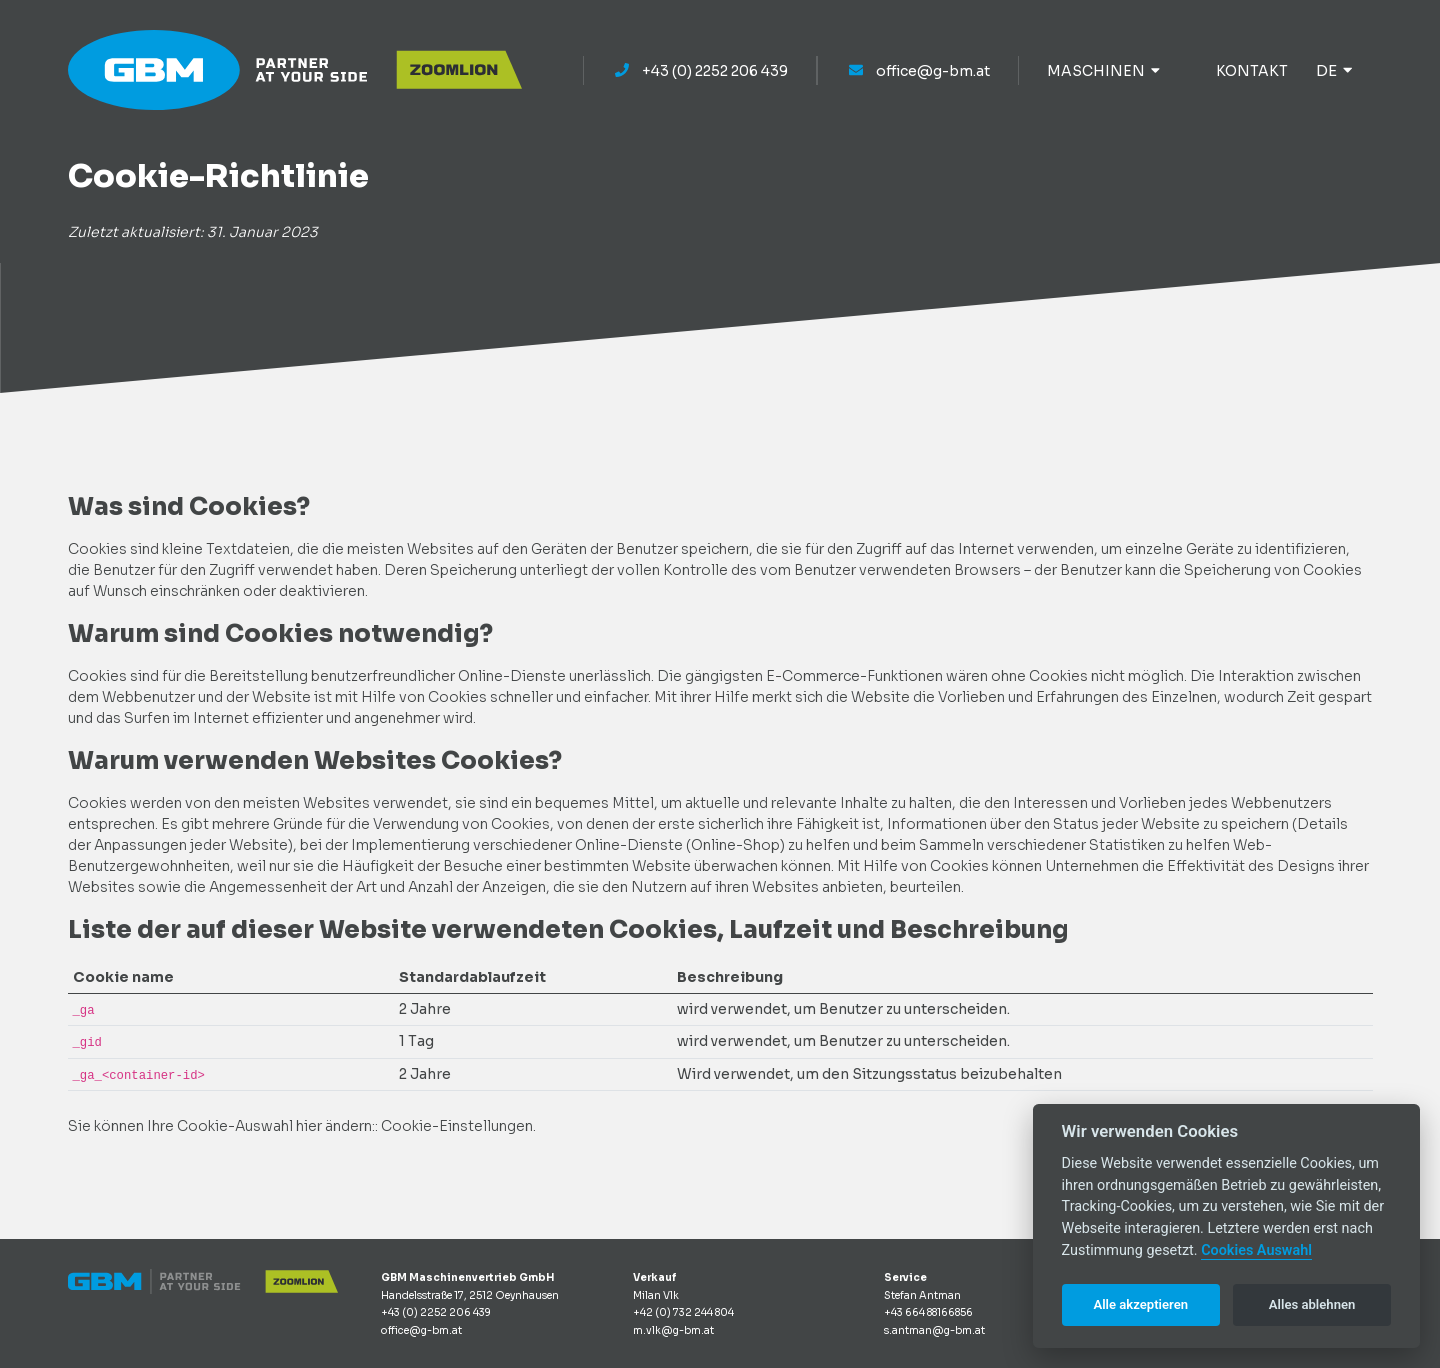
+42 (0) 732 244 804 (683, 1312)
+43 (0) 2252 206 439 (700, 70)
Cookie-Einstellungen (457, 1126)
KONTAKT (1252, 71)
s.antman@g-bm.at (934, 1330)
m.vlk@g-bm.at (673, 1330)
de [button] (1334, 70)
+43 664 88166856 (928, 1312)
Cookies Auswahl (1256, 1250)
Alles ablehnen (1312, 1304)
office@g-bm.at (918, 70)
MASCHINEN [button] (1103, 71)
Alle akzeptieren (1140, 1304)
